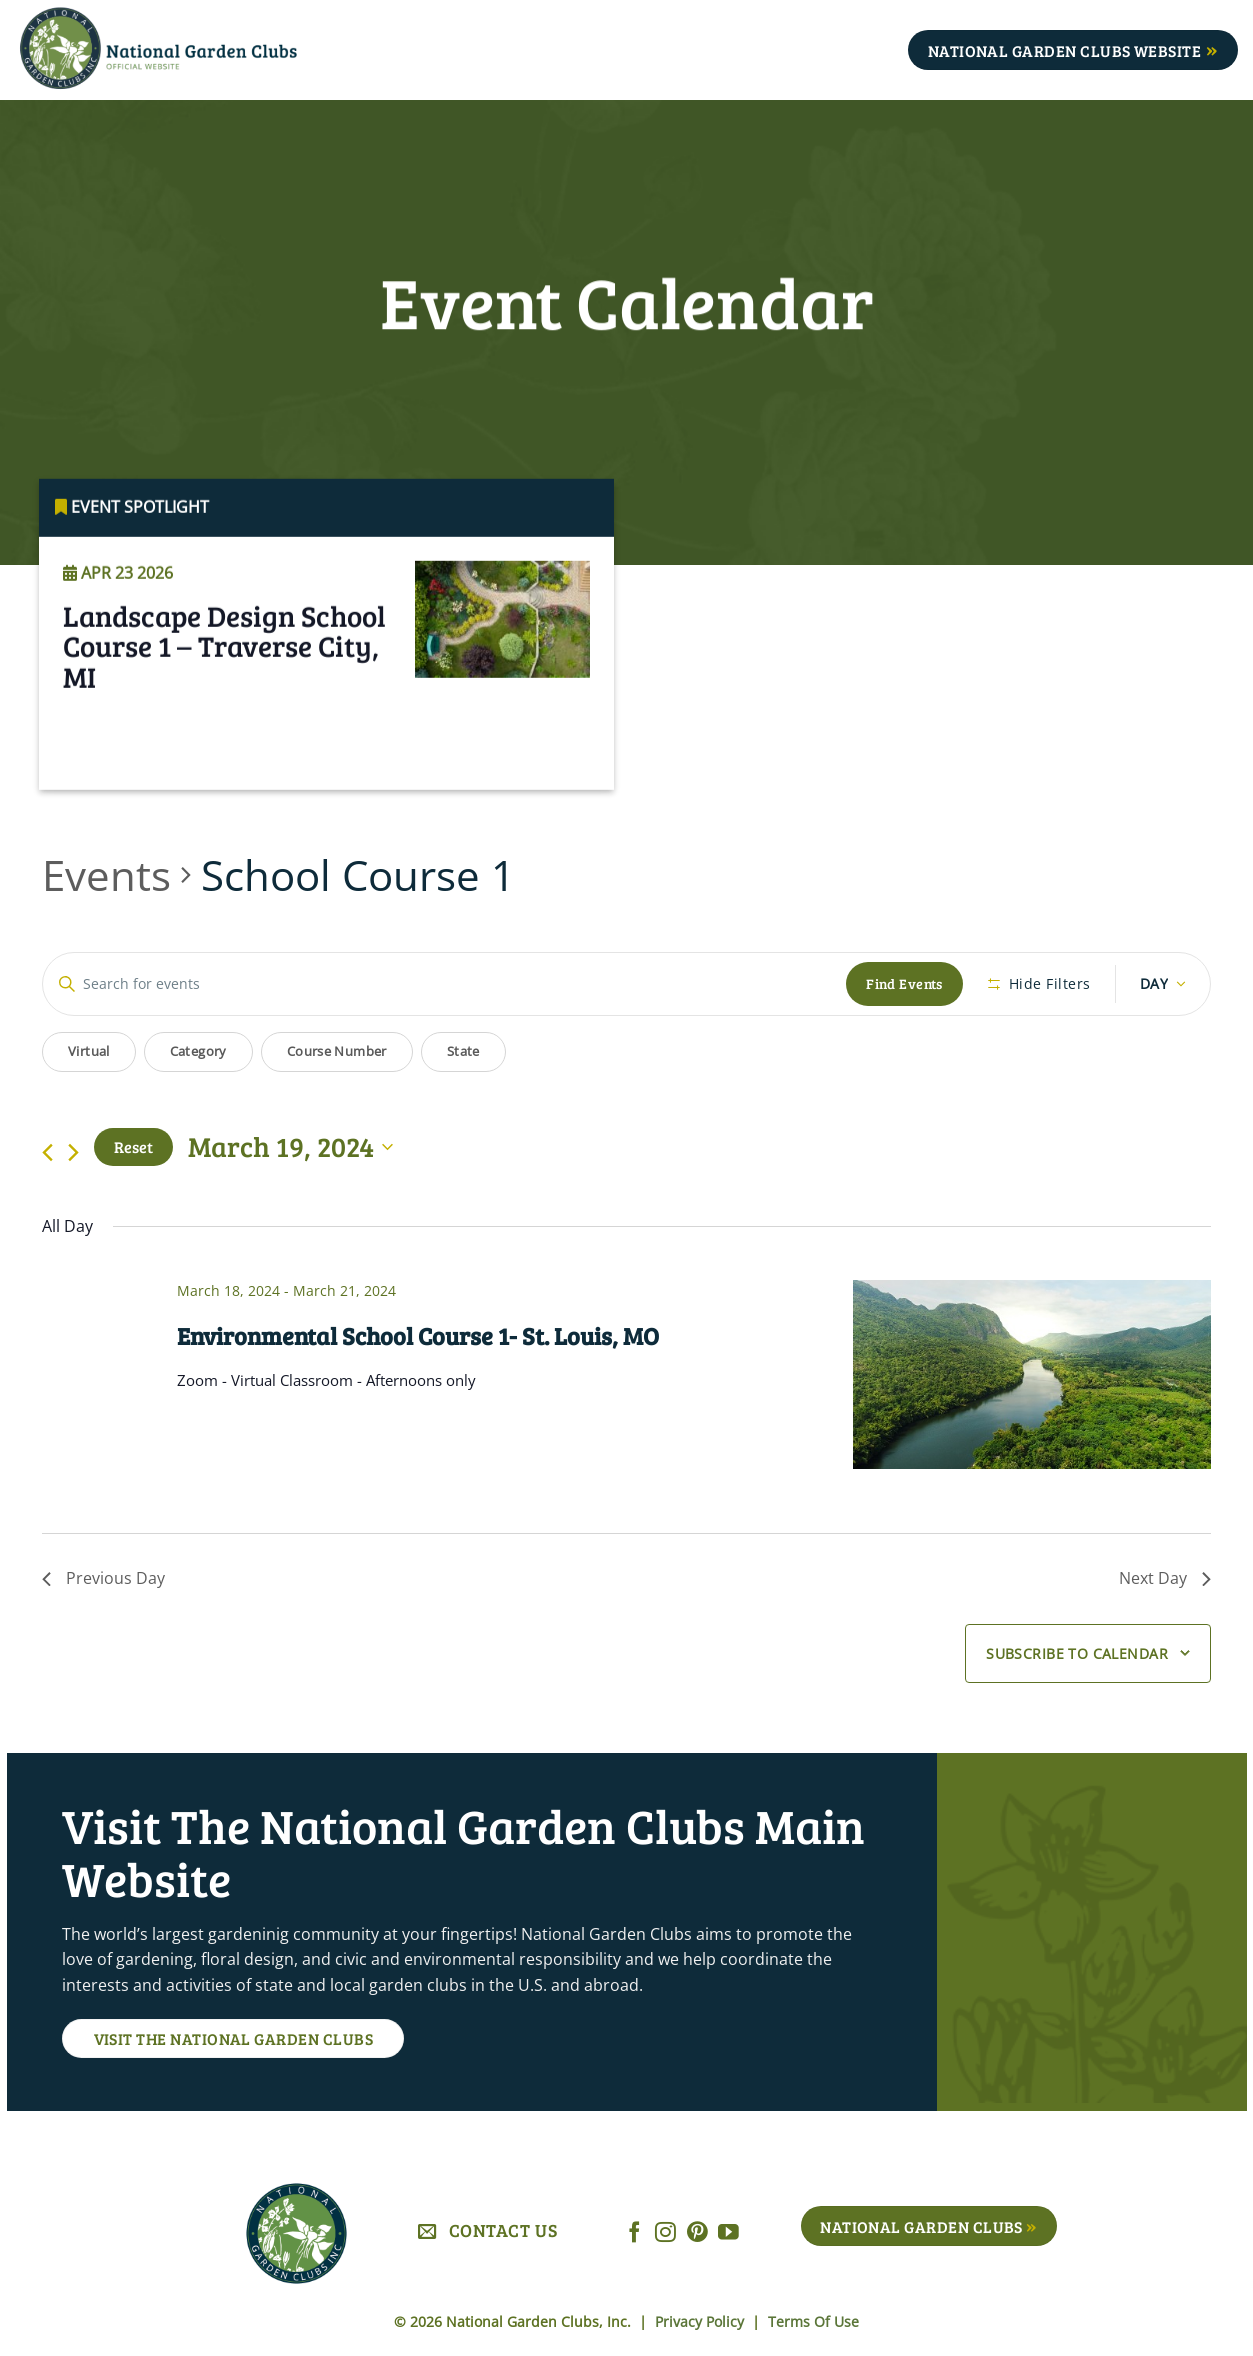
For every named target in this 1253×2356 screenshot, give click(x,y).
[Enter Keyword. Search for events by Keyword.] (444, 984)
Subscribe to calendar (1077, 1653)
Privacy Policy (701, 2321)
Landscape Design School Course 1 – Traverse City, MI (224, 675)
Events (106, 874)
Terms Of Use (813, 2321)
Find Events (904, 983)
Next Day (1165, 1578)
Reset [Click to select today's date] (133, 1146)
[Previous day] (47, 1152)
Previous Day (103, 1578)
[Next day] (73, 1152)
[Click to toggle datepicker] (290, 1147)
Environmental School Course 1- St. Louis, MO (418, 1335)
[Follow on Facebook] (634, 2233)
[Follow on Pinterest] (697, 2233)
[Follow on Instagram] (665, 2233)
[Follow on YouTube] (728, 2233)
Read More (122, 764)
